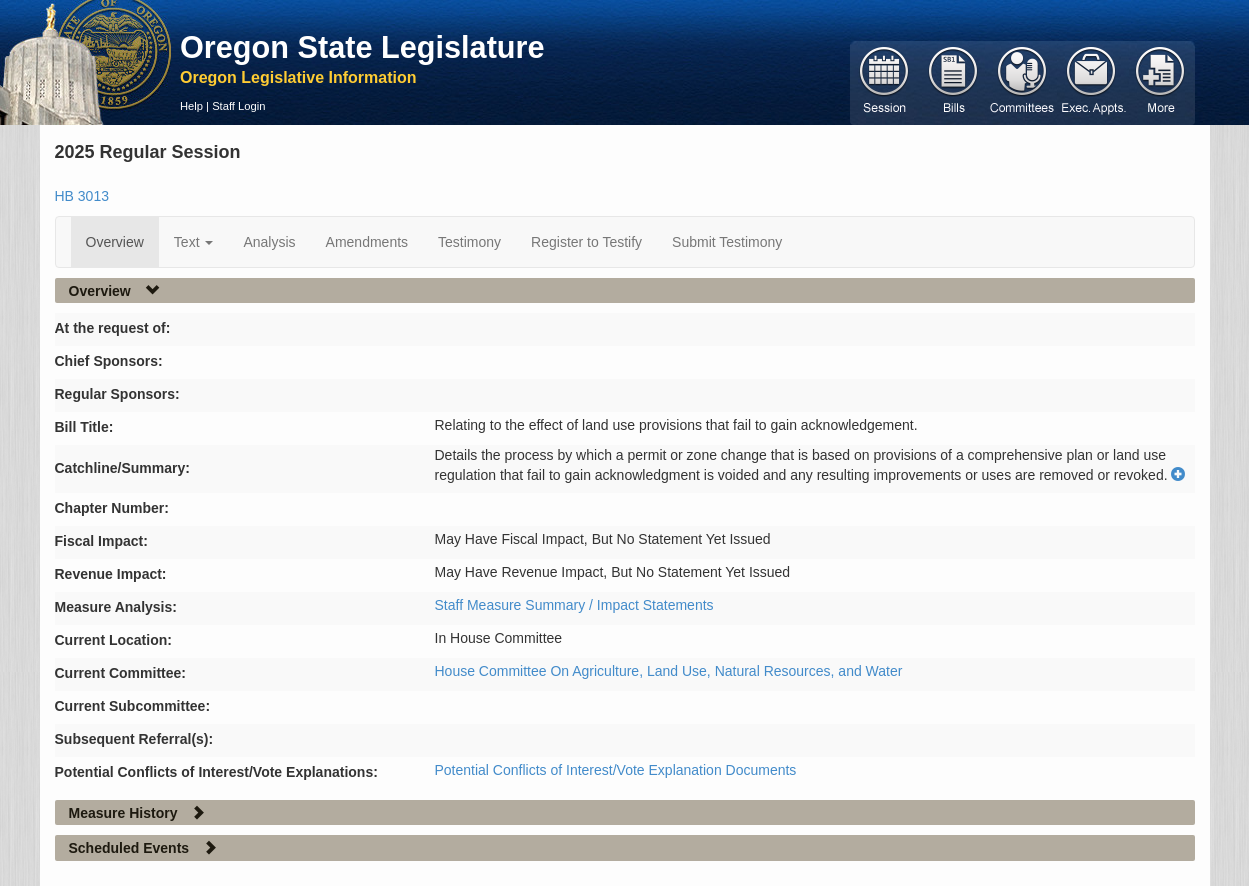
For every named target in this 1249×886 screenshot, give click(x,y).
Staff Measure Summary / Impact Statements (574, 605)
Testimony (469, 242)
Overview (115, 242)
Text (194, 242)
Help (191, 106)
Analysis (269, 242)
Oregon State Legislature (362, 47)
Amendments (367, 242)
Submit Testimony (727, 242)
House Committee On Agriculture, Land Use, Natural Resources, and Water (669, 671)
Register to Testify (586, 242)
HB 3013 (82, 196)
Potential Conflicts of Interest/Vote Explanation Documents (616, 770)
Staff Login (238, 106)
